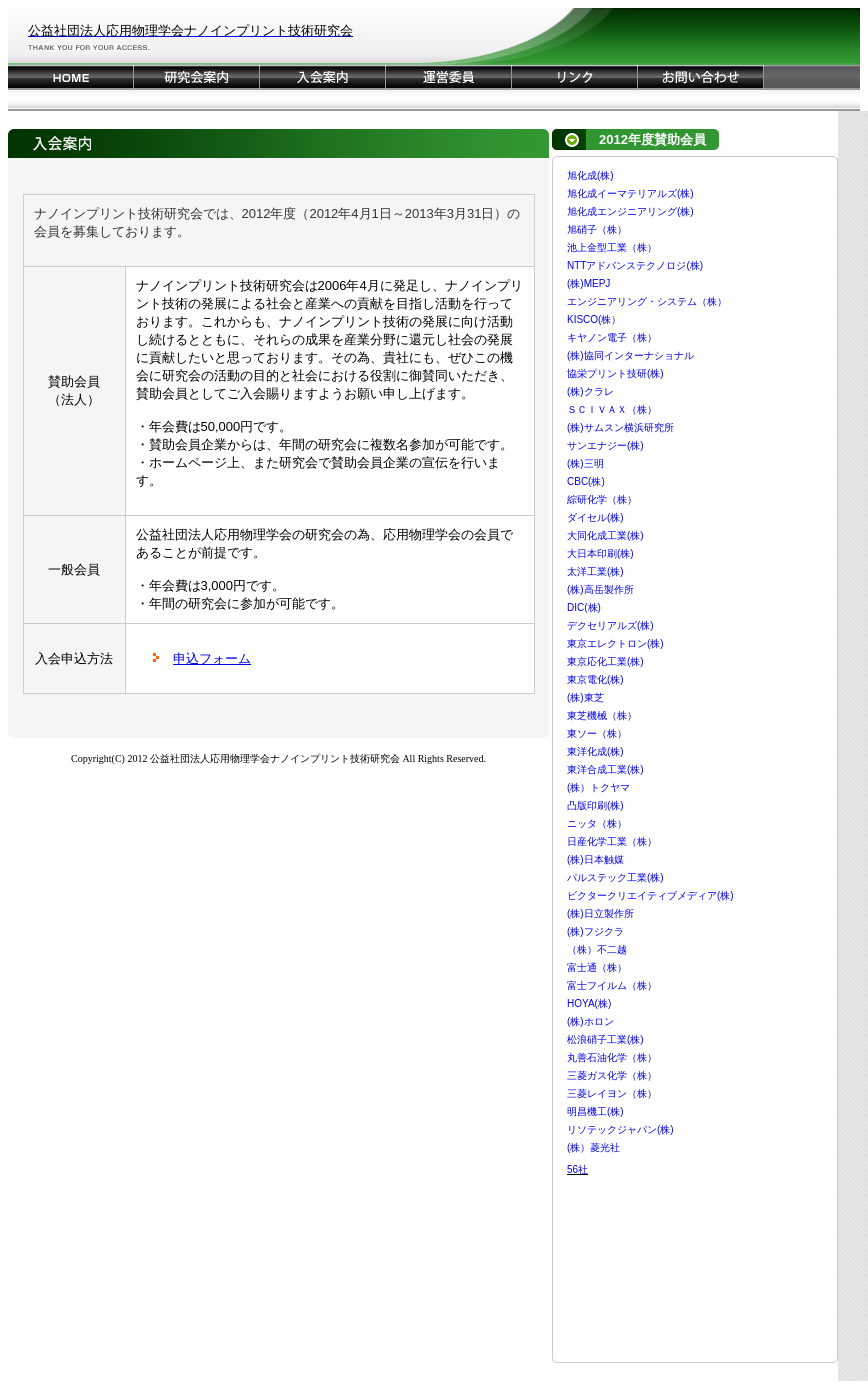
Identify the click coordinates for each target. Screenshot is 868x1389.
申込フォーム (212, 658)
